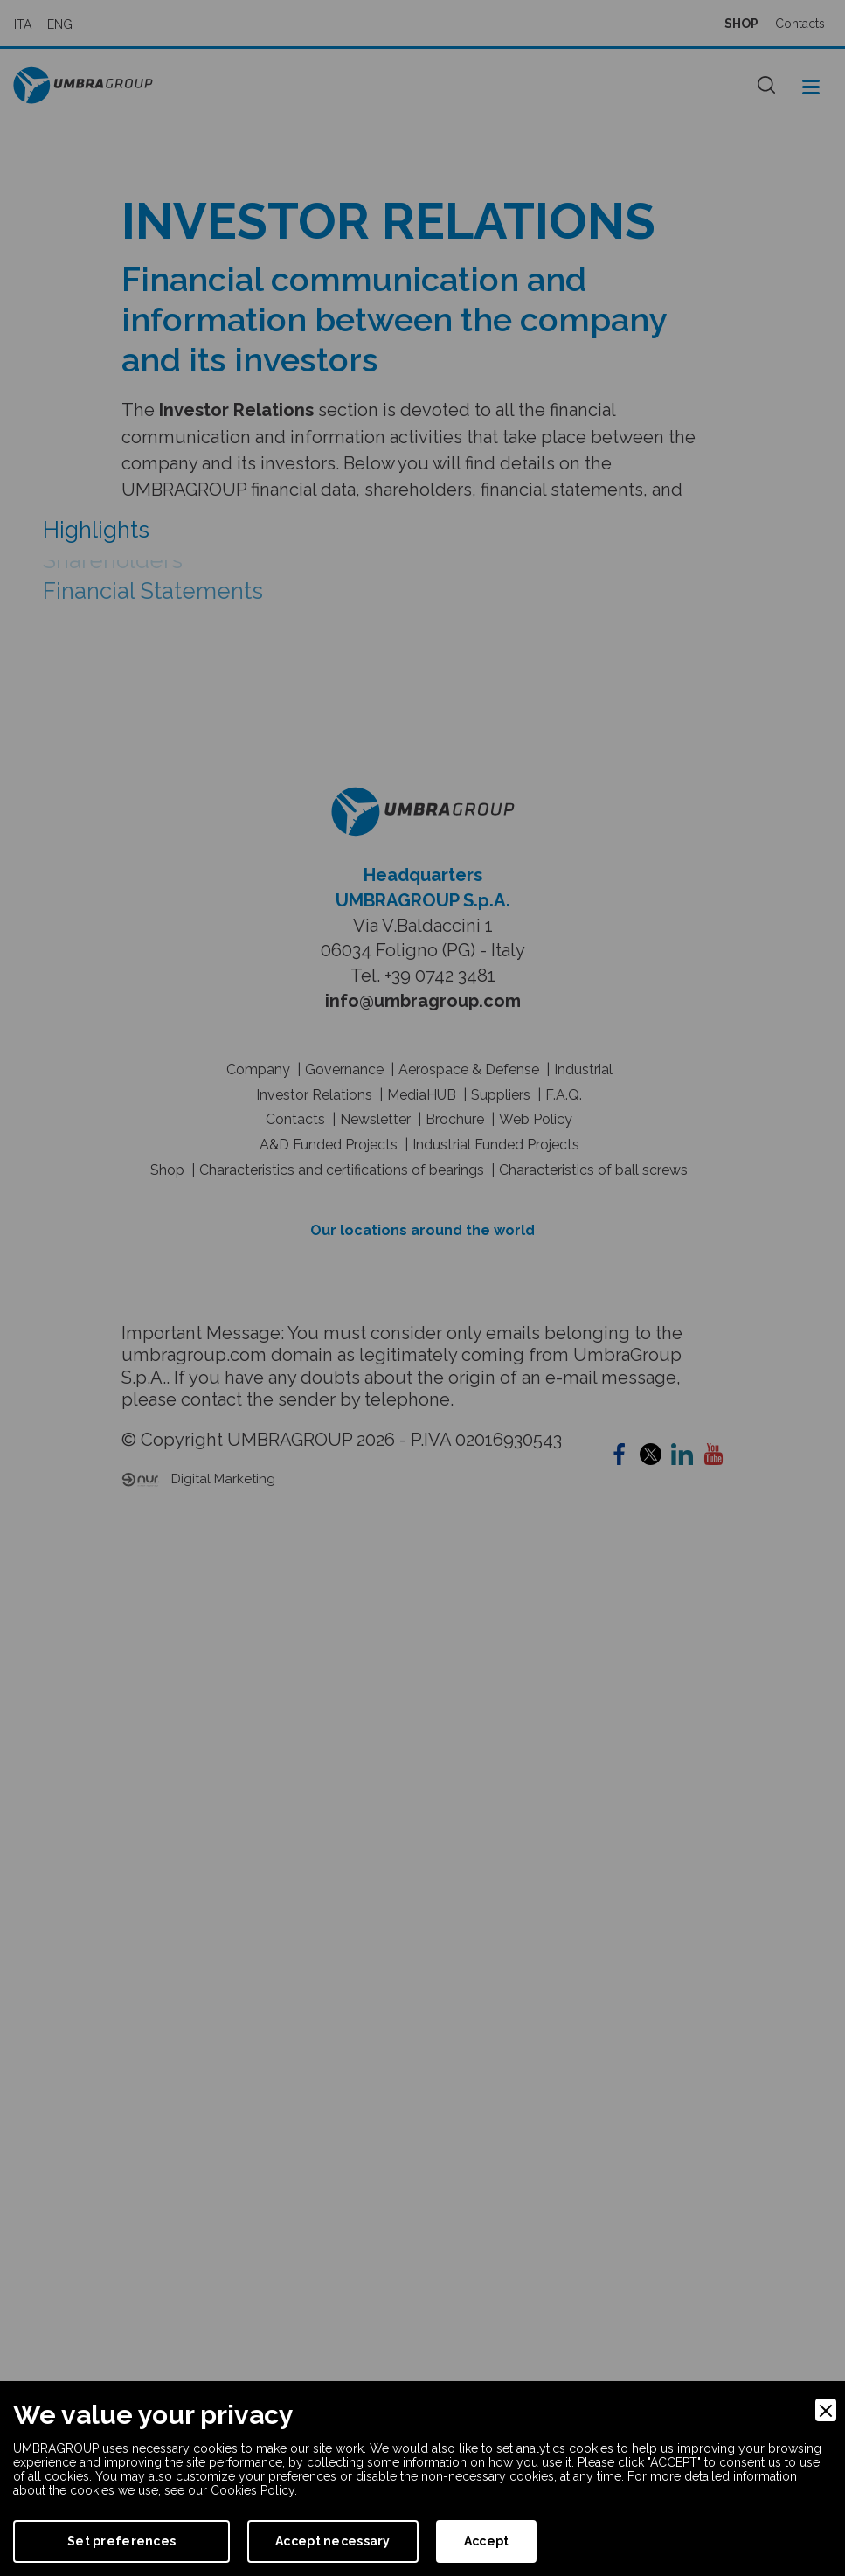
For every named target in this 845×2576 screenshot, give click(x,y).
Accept (486, 2541)
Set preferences (121, 2541)
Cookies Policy (252, 2490)
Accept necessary (332, 2541)
